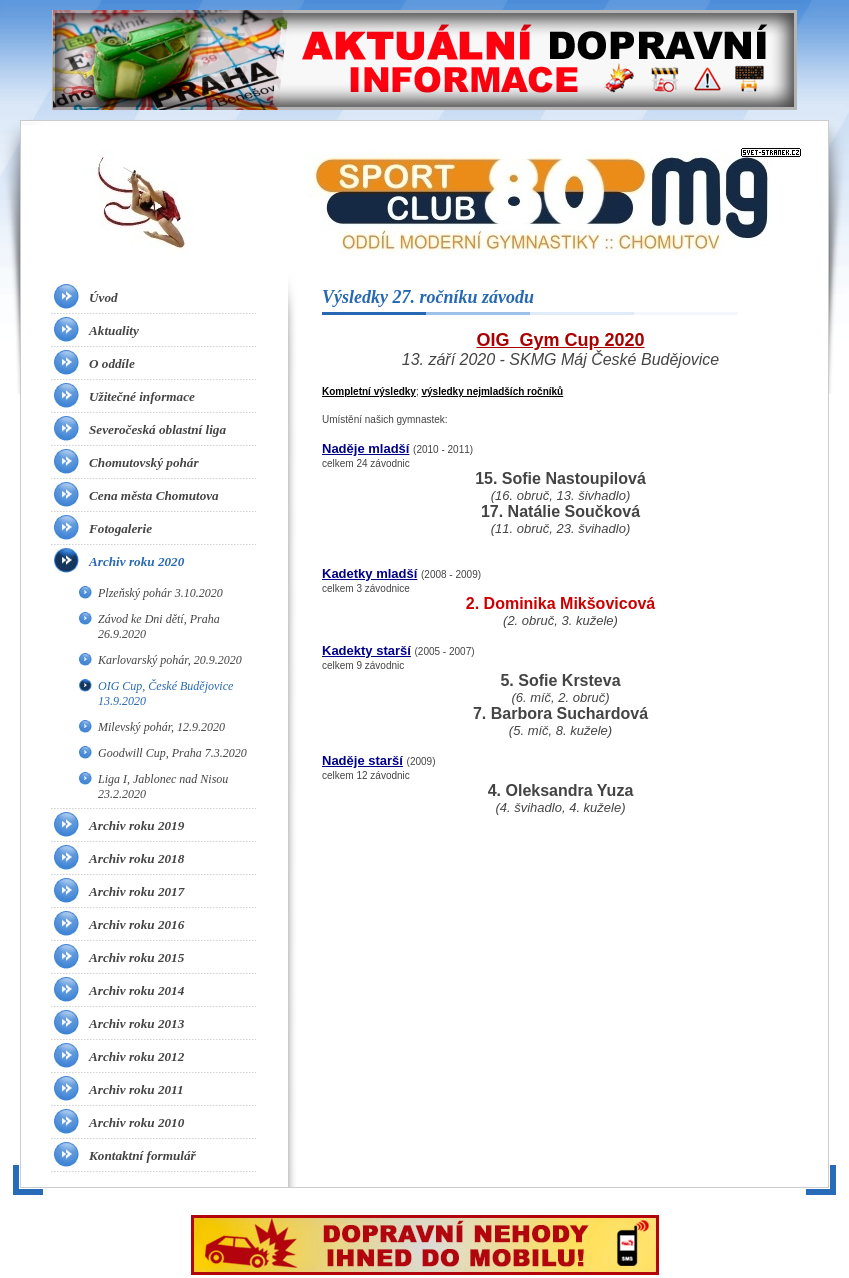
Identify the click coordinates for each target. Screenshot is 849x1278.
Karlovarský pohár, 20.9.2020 (170, 660)
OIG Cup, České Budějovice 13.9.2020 (165, 693)
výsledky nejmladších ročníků (492, 391)
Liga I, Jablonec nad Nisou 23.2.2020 (163, 786)
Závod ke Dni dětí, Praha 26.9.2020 (159, 626)
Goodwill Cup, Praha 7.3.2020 (172, 753)
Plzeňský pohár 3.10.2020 (160, 593)
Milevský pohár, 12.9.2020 (161, 727)
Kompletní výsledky (369, 391)
